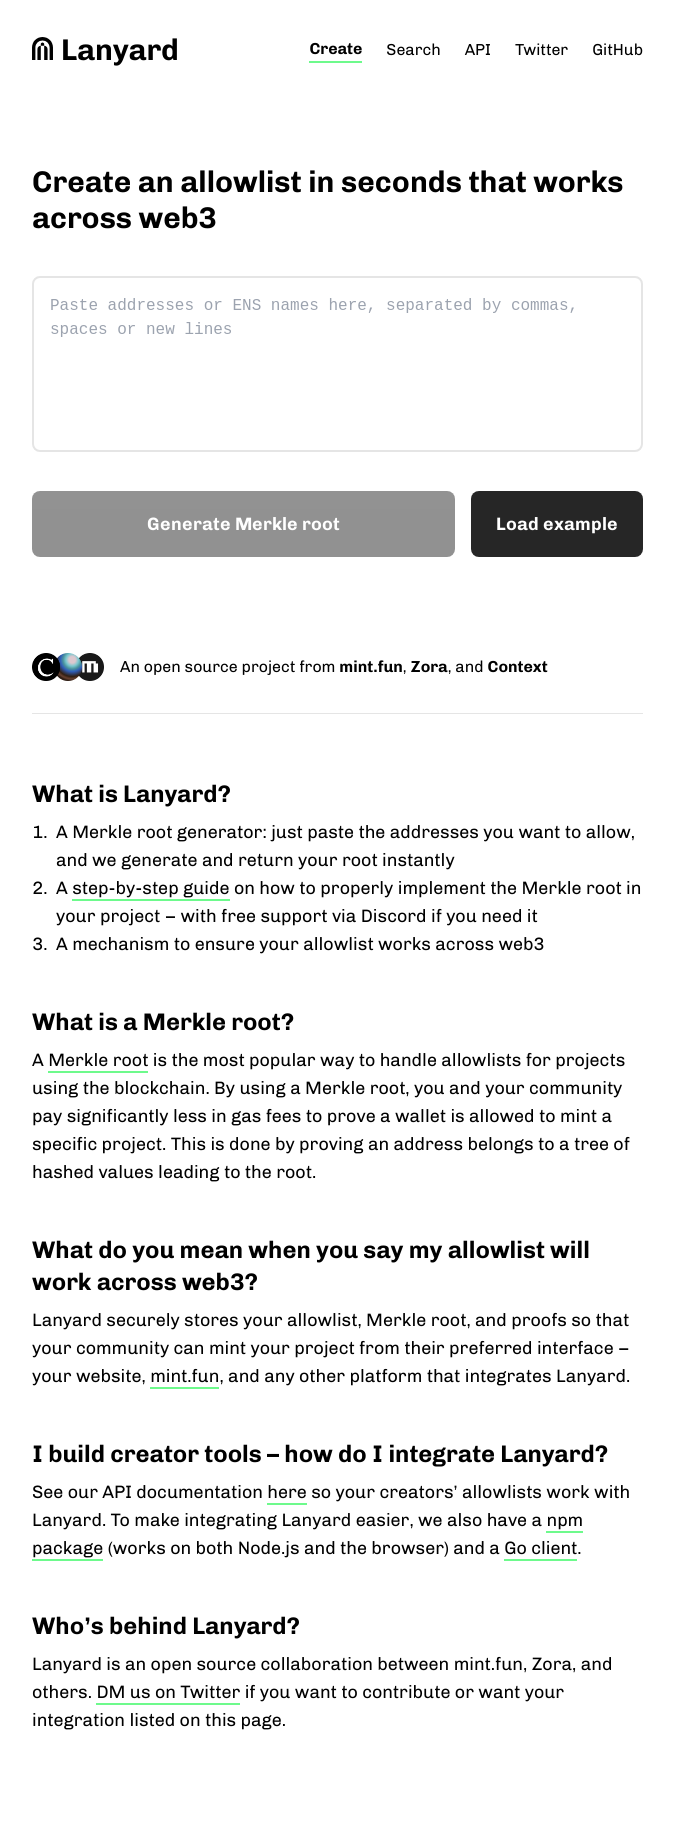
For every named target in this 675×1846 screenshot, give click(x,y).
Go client (540, 1548)
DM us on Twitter (168, 1692)
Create (335, 48)
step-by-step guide (150, 888)
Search (413, 49)
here (287, 1492)
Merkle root (98, 1060)
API (478, 49)
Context (517, 666)
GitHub (617, 49)
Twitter (541, 49)
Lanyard (105, 50)
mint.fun (370, 666)
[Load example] (557, 524)
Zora (429, 666)
